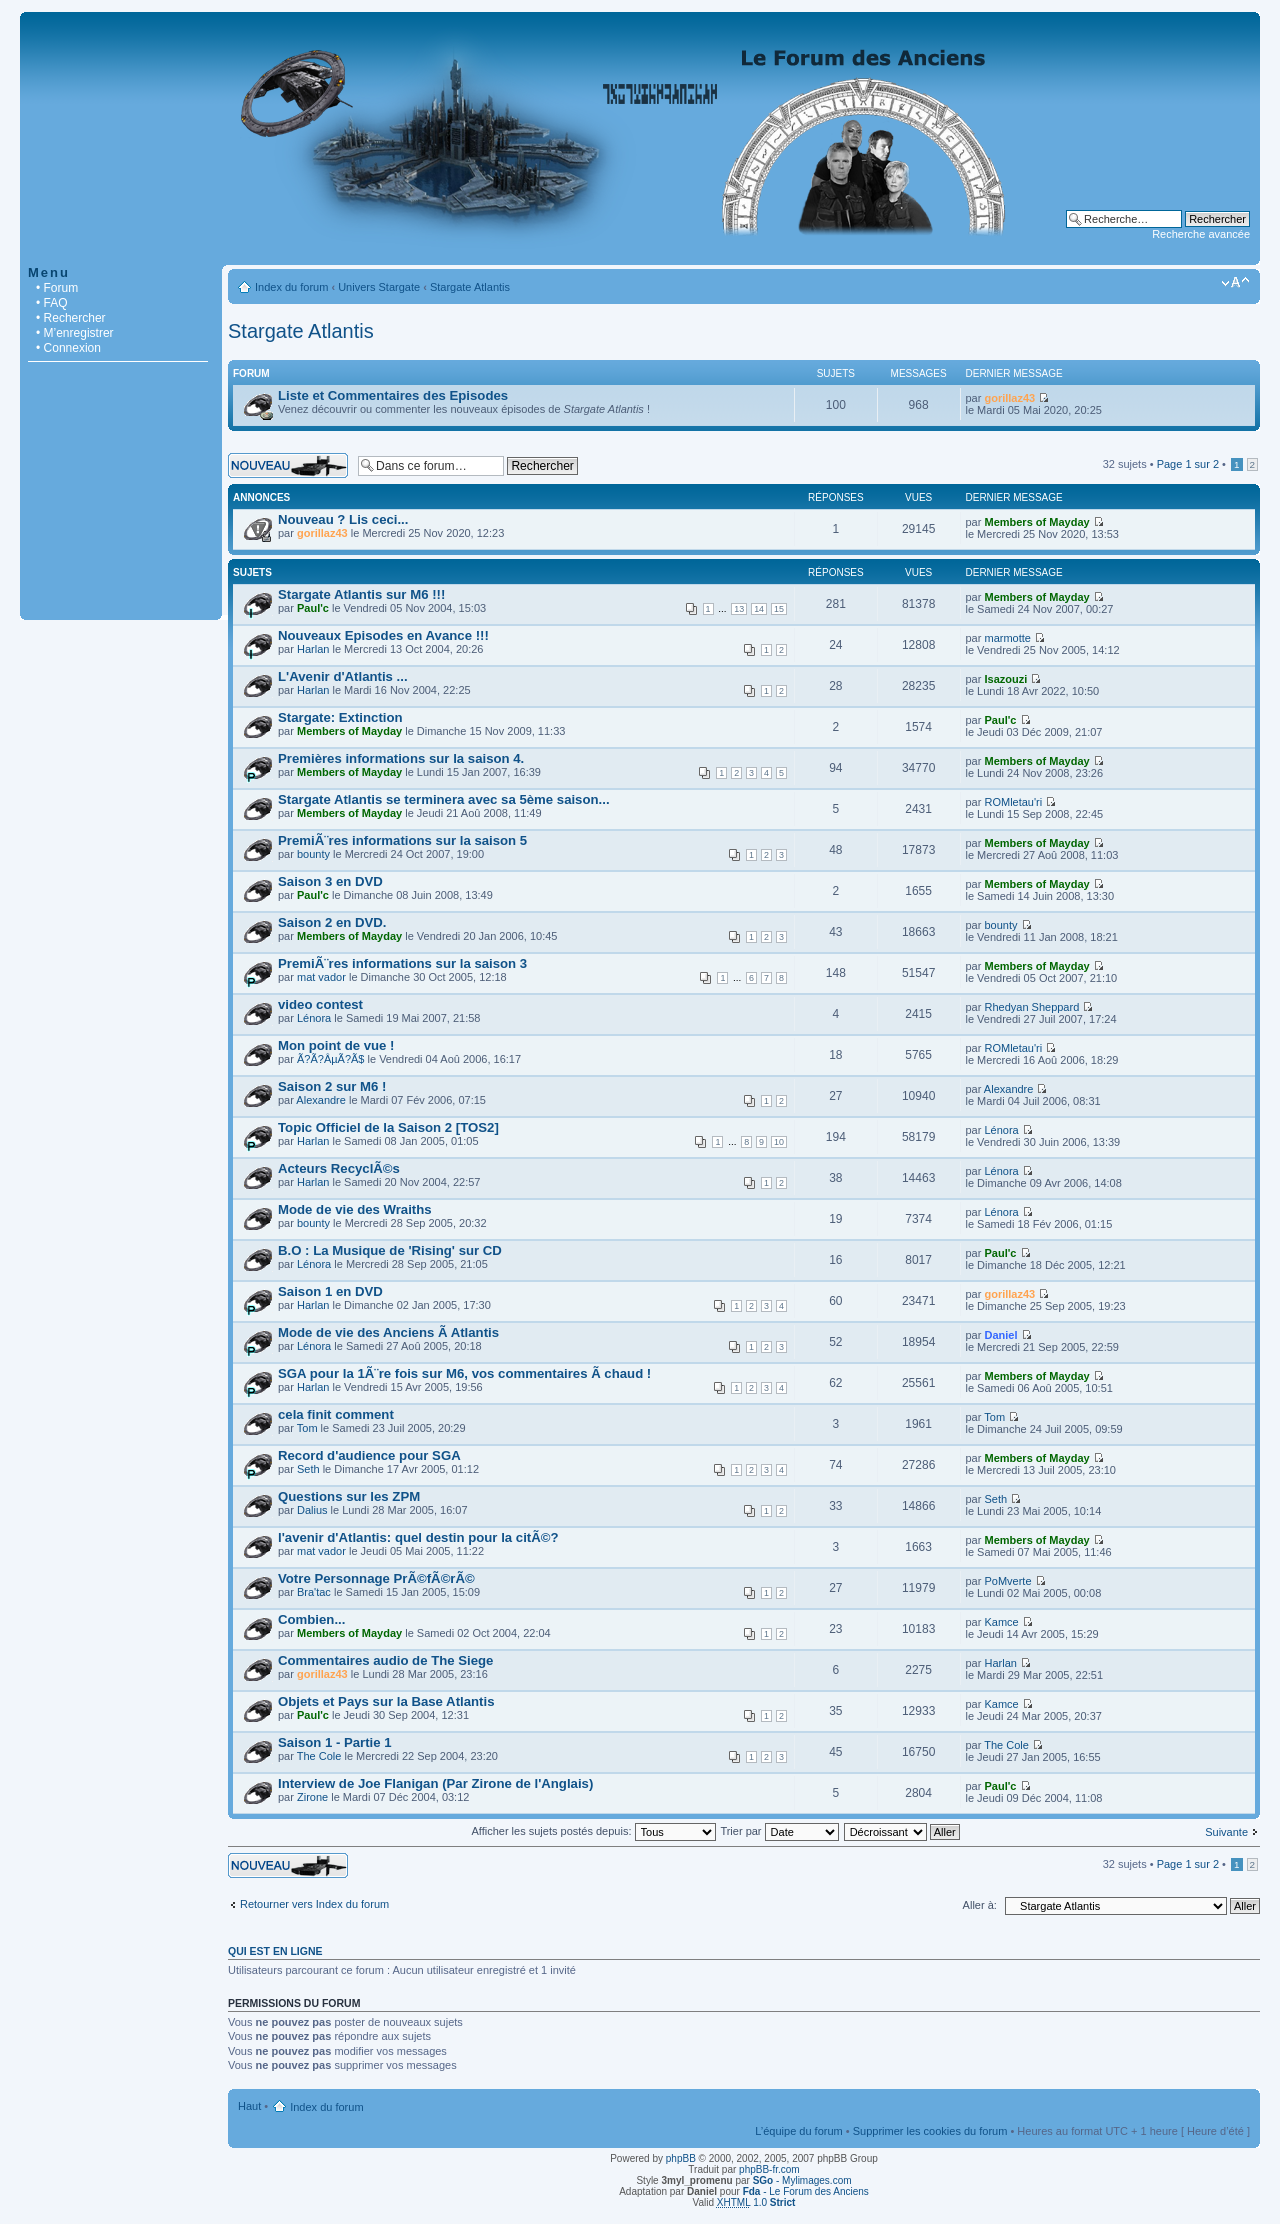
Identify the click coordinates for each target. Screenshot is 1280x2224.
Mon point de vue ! (336, 1045)
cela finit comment (336, 1414)
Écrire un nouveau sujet (288, 465)
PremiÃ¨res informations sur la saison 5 (402, 840)
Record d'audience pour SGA (369, 1455)
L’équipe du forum (798, 2131)
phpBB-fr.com (769, 2169)
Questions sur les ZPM (349, 1496)
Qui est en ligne (275, 1951)
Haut (249, 2106)
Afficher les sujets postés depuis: (593, 1831)
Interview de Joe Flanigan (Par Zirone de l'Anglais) (435, 1783)
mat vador (321, 977)
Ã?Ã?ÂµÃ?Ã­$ (331, 1059)
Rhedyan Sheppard (1031, 1007)
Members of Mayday (1036, 522)
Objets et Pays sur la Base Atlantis (386, 1701)
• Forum (57, 288)
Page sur (1188, 464)
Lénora (314, 1018)
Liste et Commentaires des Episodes (393, 395)
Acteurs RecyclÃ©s (339, 1168)
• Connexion (68, 348)
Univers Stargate (379, 287)
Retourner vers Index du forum (314, 1904)
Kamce (1001, 1622)
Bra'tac (314, 1592)
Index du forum (291, 287)
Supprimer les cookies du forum (930, 2131)
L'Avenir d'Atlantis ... (343, 676)
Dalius (312, 1510)
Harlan (313, 649)
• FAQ (52, 303)
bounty (313, 854)
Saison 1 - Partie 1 (335, 1742)
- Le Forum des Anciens (806, 2191)
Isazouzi (1005, 679)
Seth (308, 1469)
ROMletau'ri (1013, 802)
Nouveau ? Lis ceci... (343, 519)
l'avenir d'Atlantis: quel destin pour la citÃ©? (418, 1537)
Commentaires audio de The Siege (385, 1660)
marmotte (1007, 638)
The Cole (319, 1756)
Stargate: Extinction (340, 717)
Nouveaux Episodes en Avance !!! (383, 635)
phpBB (681, 2158)
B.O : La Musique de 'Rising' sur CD (390, 1250)
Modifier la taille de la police (1235, 283)
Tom (307, 1428)
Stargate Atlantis (470, 287)
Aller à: (980, 1905)
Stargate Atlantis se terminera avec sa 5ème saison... (444, 799)
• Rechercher (71, 318)
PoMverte (1007, 1581)
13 (739, 609)
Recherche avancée (1201, 234)
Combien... (311, 1619)
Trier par (779, 1831)
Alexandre (321, 1100)
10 (779, 1142)
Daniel (1000, 1335)
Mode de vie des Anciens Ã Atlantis (388, 1332)
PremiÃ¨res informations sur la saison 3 (402, 963)
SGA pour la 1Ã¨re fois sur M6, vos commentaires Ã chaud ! (464, 1373)
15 (779, 609)
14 (759, 609)
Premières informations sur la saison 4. (401, 758)
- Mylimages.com (802, 2180)
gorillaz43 (1009, 398)
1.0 (756, 2202)
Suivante (1226, 1832)
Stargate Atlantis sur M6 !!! (361, 594)
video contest (320, 1004)
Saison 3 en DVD (330, 881)
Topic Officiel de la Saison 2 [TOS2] (388, 1127)
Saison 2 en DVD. (332, 922)
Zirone (312, 1797)
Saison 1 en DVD (330, 1291)
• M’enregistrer (75, 333)
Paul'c (313, 608)
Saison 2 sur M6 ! (332, 1086)
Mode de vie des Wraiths (355, 1209)
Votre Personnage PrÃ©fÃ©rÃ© (376, 1578)
